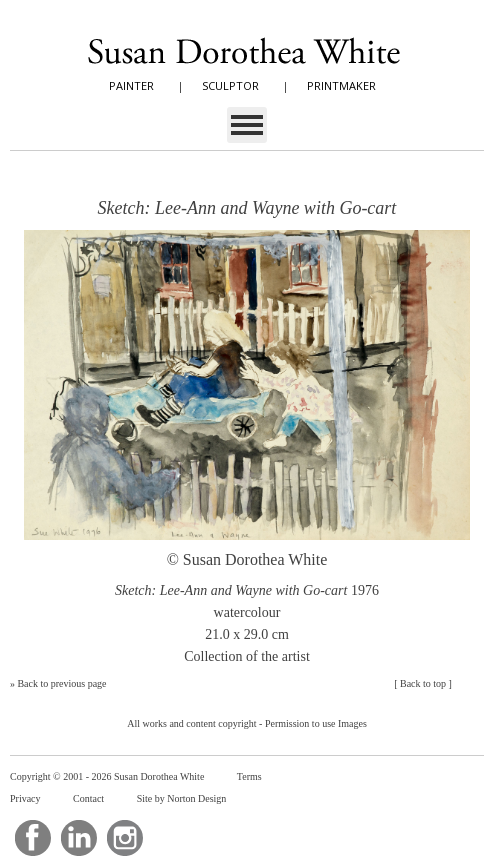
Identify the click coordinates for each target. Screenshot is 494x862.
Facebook (33, 838)
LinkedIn (79, 838)
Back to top (423, 683)
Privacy (25, 798)
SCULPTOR (230, 85)
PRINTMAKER (341, 85)
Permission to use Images (316, 723)
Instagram (125, 838)
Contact (88, 798)
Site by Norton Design (182, 798)
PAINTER (131, 85)
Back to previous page (61, 683)
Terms (249, 776)
